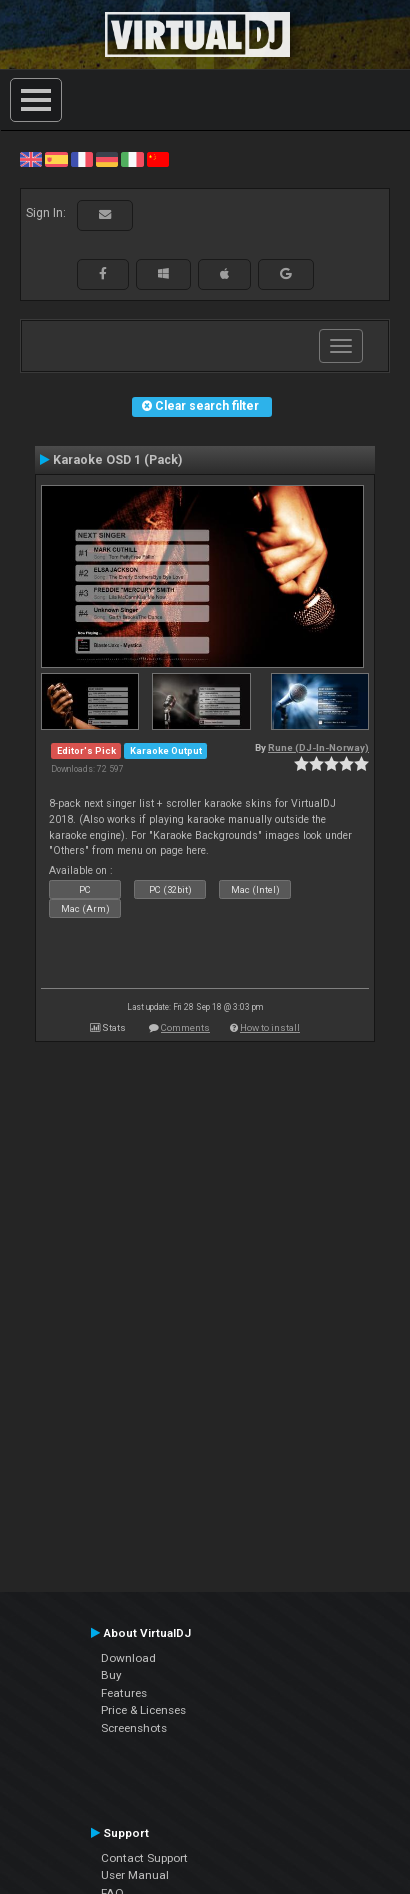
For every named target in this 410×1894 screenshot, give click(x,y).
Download (128, 1658)
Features (124, 1693)
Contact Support (144, 1858)
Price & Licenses (143, 1710)
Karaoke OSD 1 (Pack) (117, 460)
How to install (270, 1027)
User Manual (135, 1875)
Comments (185, 1027)
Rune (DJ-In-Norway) (318, 747)
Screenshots (134, 1728)
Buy (111, 1675)
